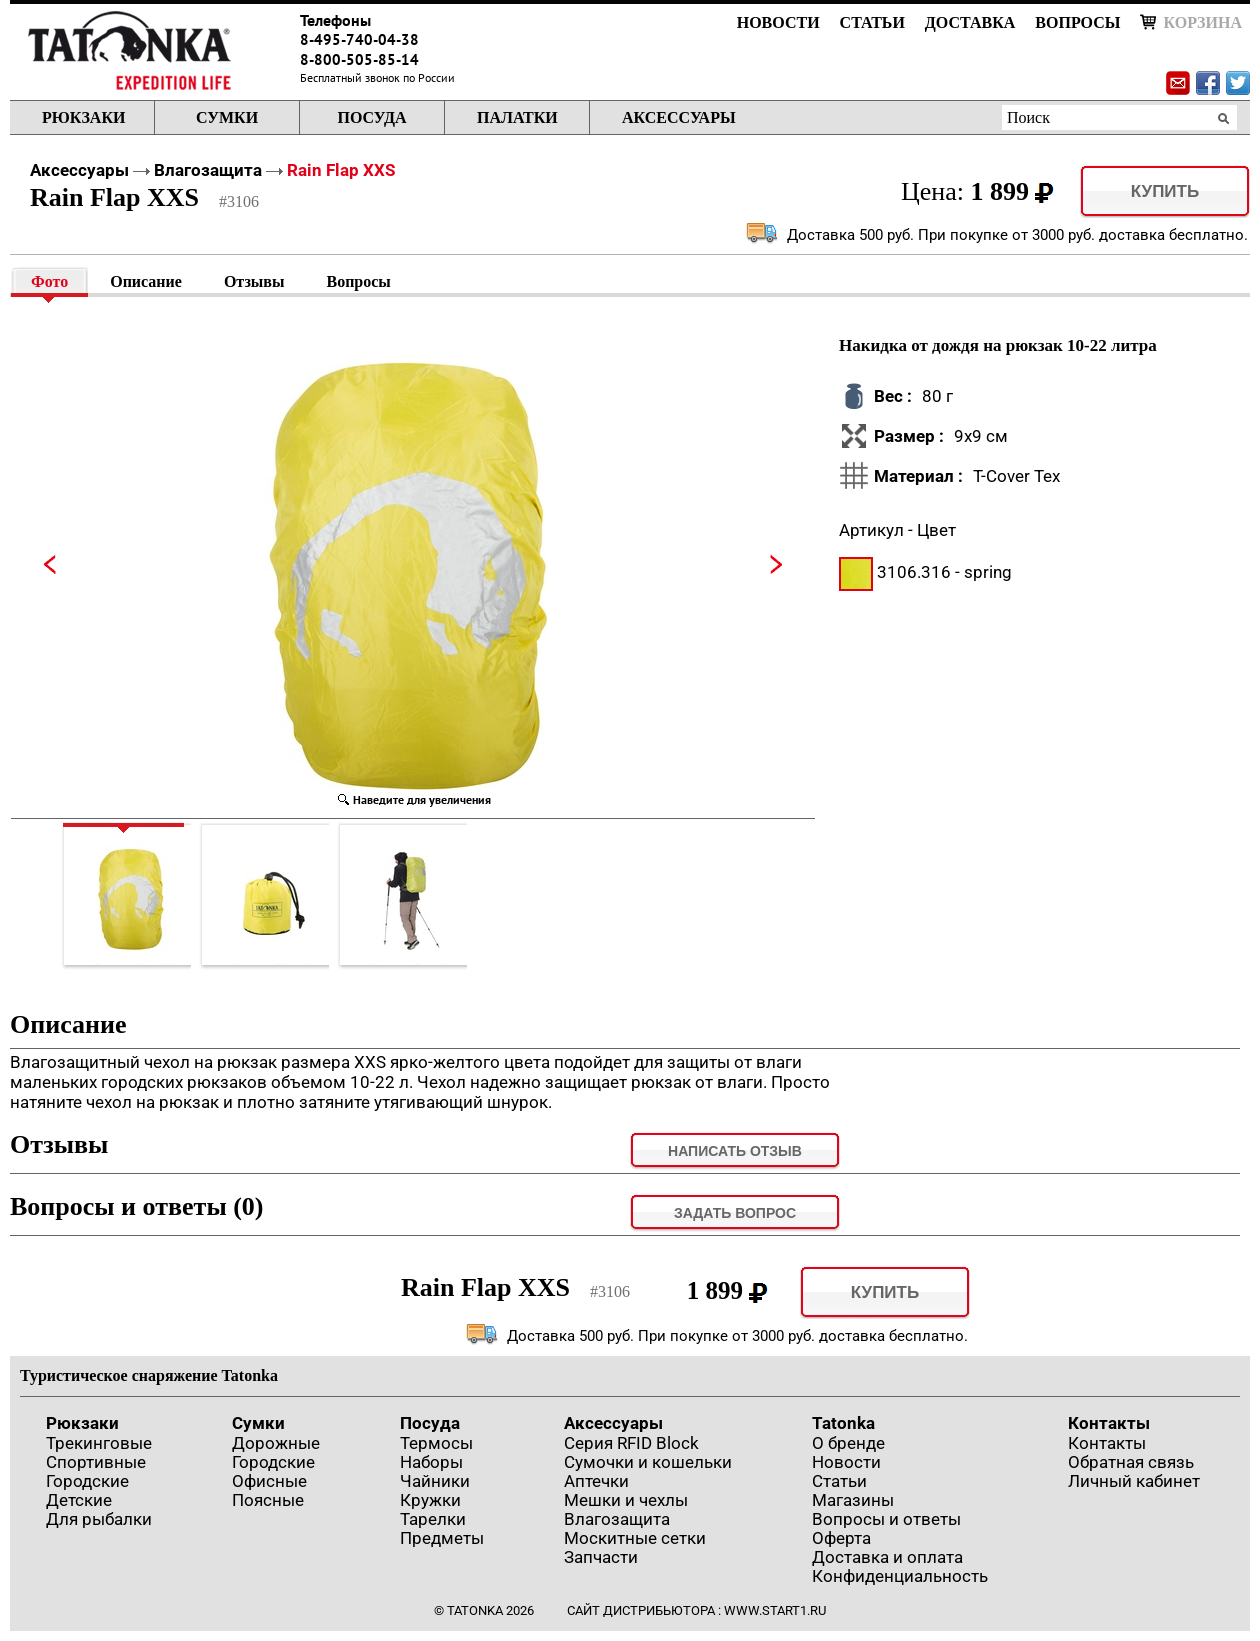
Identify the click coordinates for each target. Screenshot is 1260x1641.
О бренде (848, 1443)
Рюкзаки (83, 117)
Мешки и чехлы (626, 1500)
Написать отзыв (735, 1151)
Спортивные (96, 1462)
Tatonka (843, 1423)
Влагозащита (208, 170)
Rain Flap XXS (341, 170)
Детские (79, 1500)
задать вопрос (735, 1213)
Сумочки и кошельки (648, 1462)
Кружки (430, 1500)
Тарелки (433, 1519)
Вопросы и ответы (886, 1519)
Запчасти (601, 1557)
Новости (778, 22)
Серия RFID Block (631, 1443)
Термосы (436, 1443)
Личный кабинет (1134, 1481)
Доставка (970, 22)
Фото (49, 281)
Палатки (517, 117)
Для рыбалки (99, 1519)
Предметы (442, 1538)
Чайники (435, 1481)
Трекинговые (99, 1443)
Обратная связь (1131, 1462)
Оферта (841, 1538)
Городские (87, 1481)
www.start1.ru (775, 1610)
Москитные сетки (635, 1538)
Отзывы (254, 281)
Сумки (227, 117)
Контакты (1109, 1423)
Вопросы (1077, 22)
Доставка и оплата (887, 1557)
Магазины (853, 1500)
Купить (1165, 191)
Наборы (431, 1462)
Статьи (872, 22)
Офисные (269, 1481)
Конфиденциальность (900, 1576)
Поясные (268, 1500)
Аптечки (596, 1481)
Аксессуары (679, 117)
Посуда (371, 117)
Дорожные (276, 1443)
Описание (146, 281)
